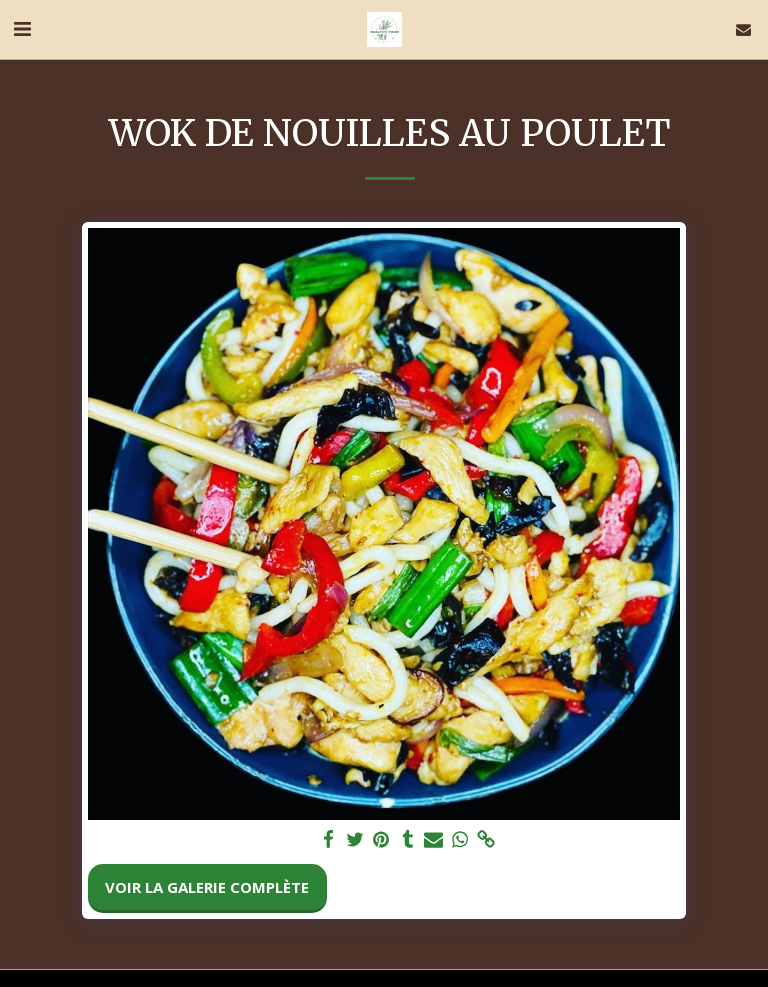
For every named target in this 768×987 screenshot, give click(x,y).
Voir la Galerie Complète (207, 887)
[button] (22, 28)
